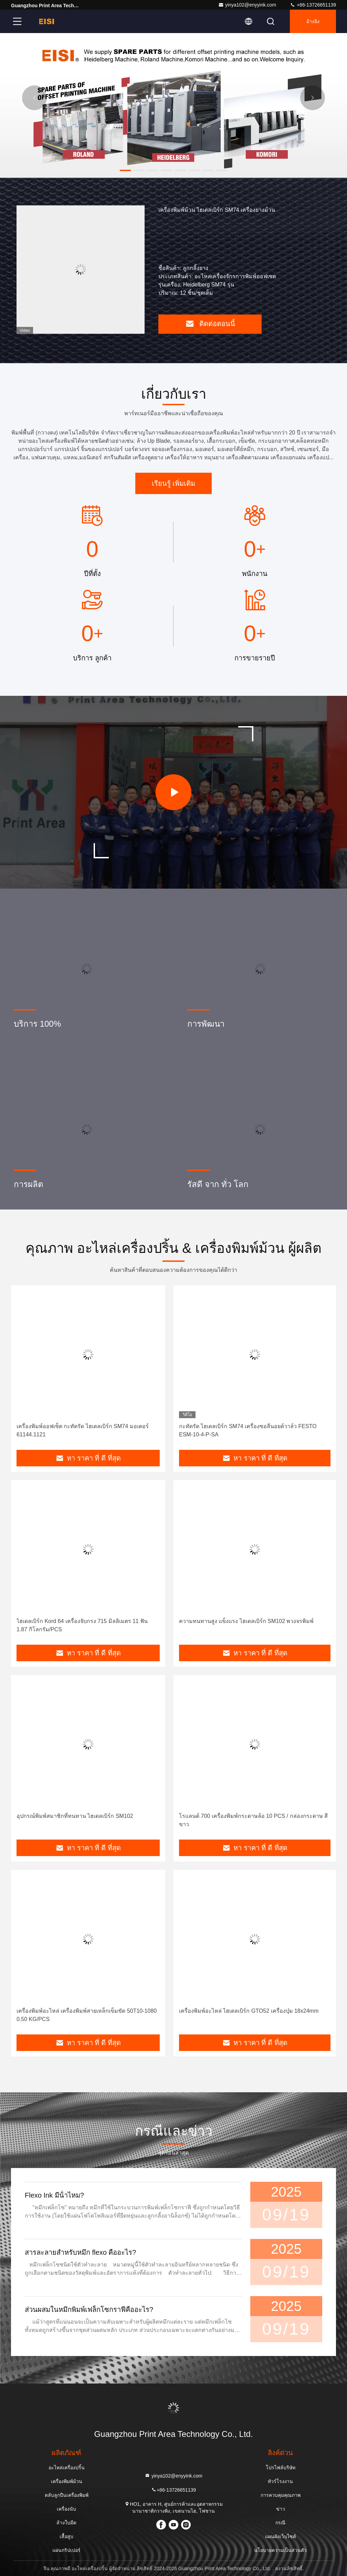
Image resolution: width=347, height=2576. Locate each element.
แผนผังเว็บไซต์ (280, 2536)
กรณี (280, 2522)
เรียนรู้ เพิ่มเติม (174, 483)
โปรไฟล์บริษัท (280, 2467)
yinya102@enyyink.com (247, 5)
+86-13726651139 (313, 5)
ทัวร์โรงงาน (280, 2481)
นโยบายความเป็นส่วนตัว (280, 2550)
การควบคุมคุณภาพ (281, 2495)
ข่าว (280, 2509)
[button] (125, 170)
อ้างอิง (312, 21)
